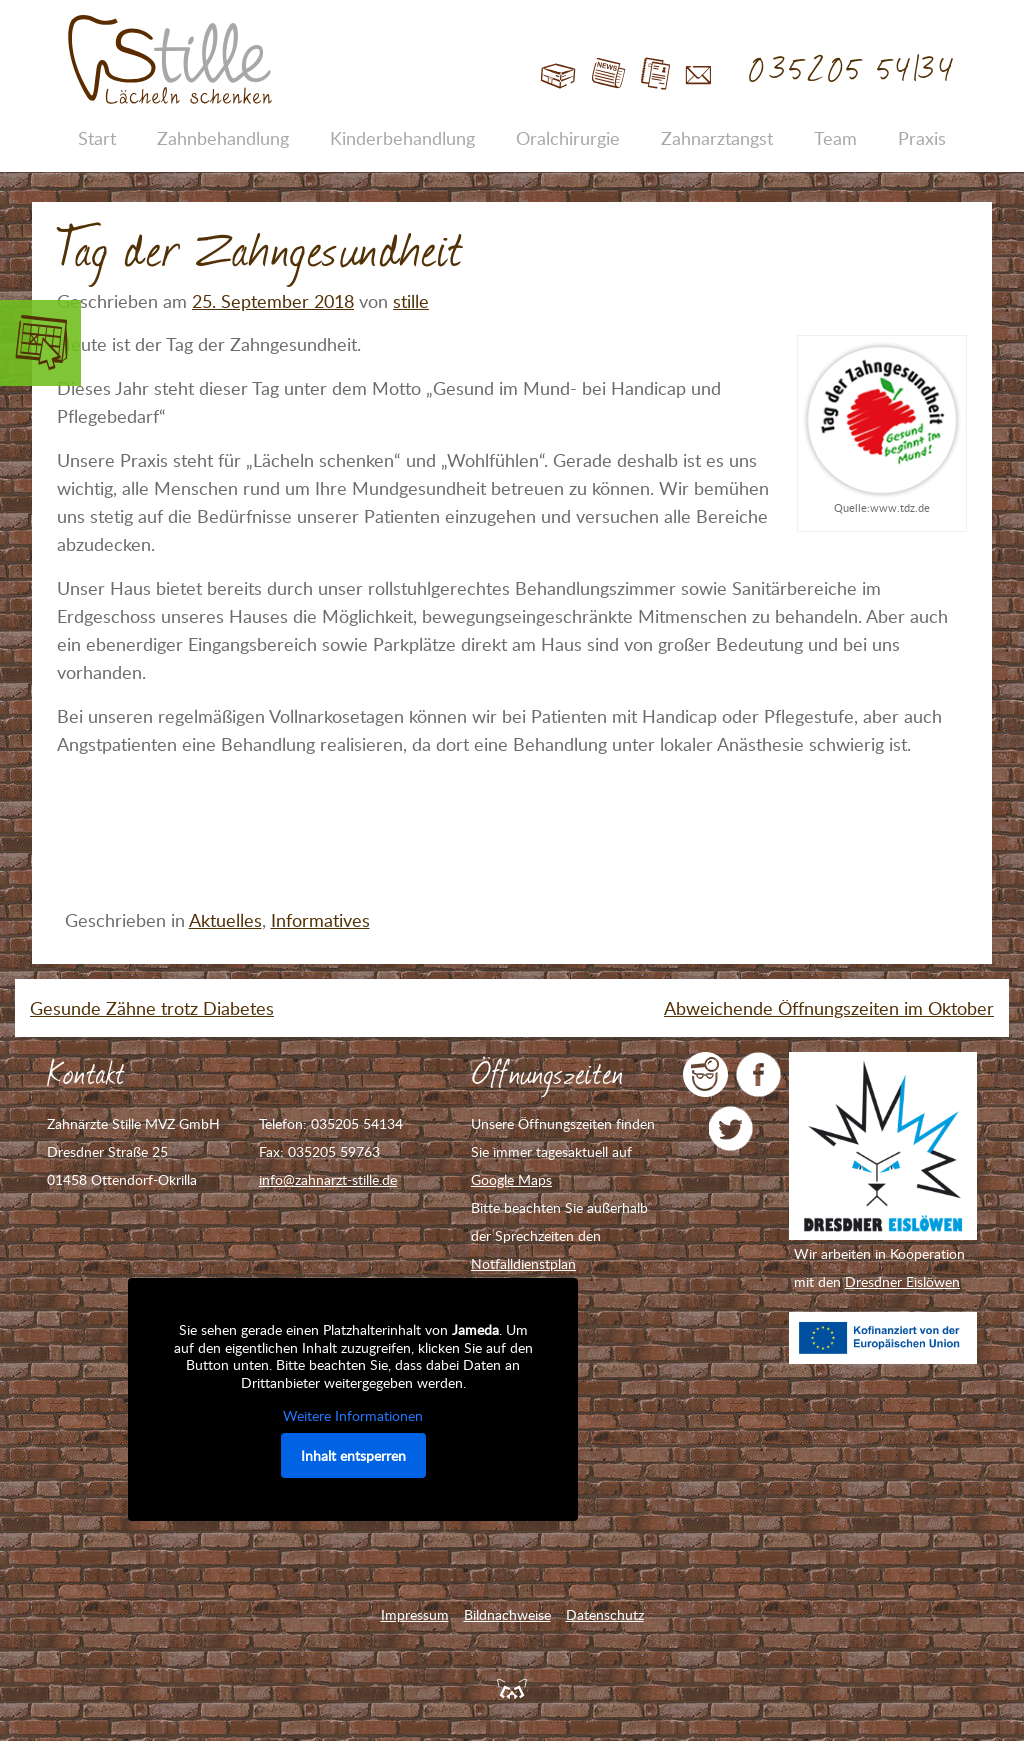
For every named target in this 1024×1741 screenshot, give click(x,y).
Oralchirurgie (568, 138)
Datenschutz (605, 1614)
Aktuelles (225, 920)
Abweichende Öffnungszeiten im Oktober (829, 1008)
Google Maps (511, 1179)
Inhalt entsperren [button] (352, 1455)
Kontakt (698, 74)
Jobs (655, 74)
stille (411, 301)
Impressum (415, 1614)
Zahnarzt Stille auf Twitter (731, 1128)
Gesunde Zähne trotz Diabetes (152, 1008)
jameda (705, 1074)
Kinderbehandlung (402, 138)
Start (558, 74)
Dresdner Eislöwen (902, 1281)
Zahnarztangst (717, 138)
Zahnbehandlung (223, 138)
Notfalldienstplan (523, 1263)
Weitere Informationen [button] (353, 1416)
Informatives (320, 920)
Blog (608, 74)
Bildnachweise (507, 1614)
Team (835, 138)
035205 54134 (852, 71)
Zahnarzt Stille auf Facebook (758, 1074)
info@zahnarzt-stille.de (328, 1179)
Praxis (922, 138)
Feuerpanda (512, 1688)
